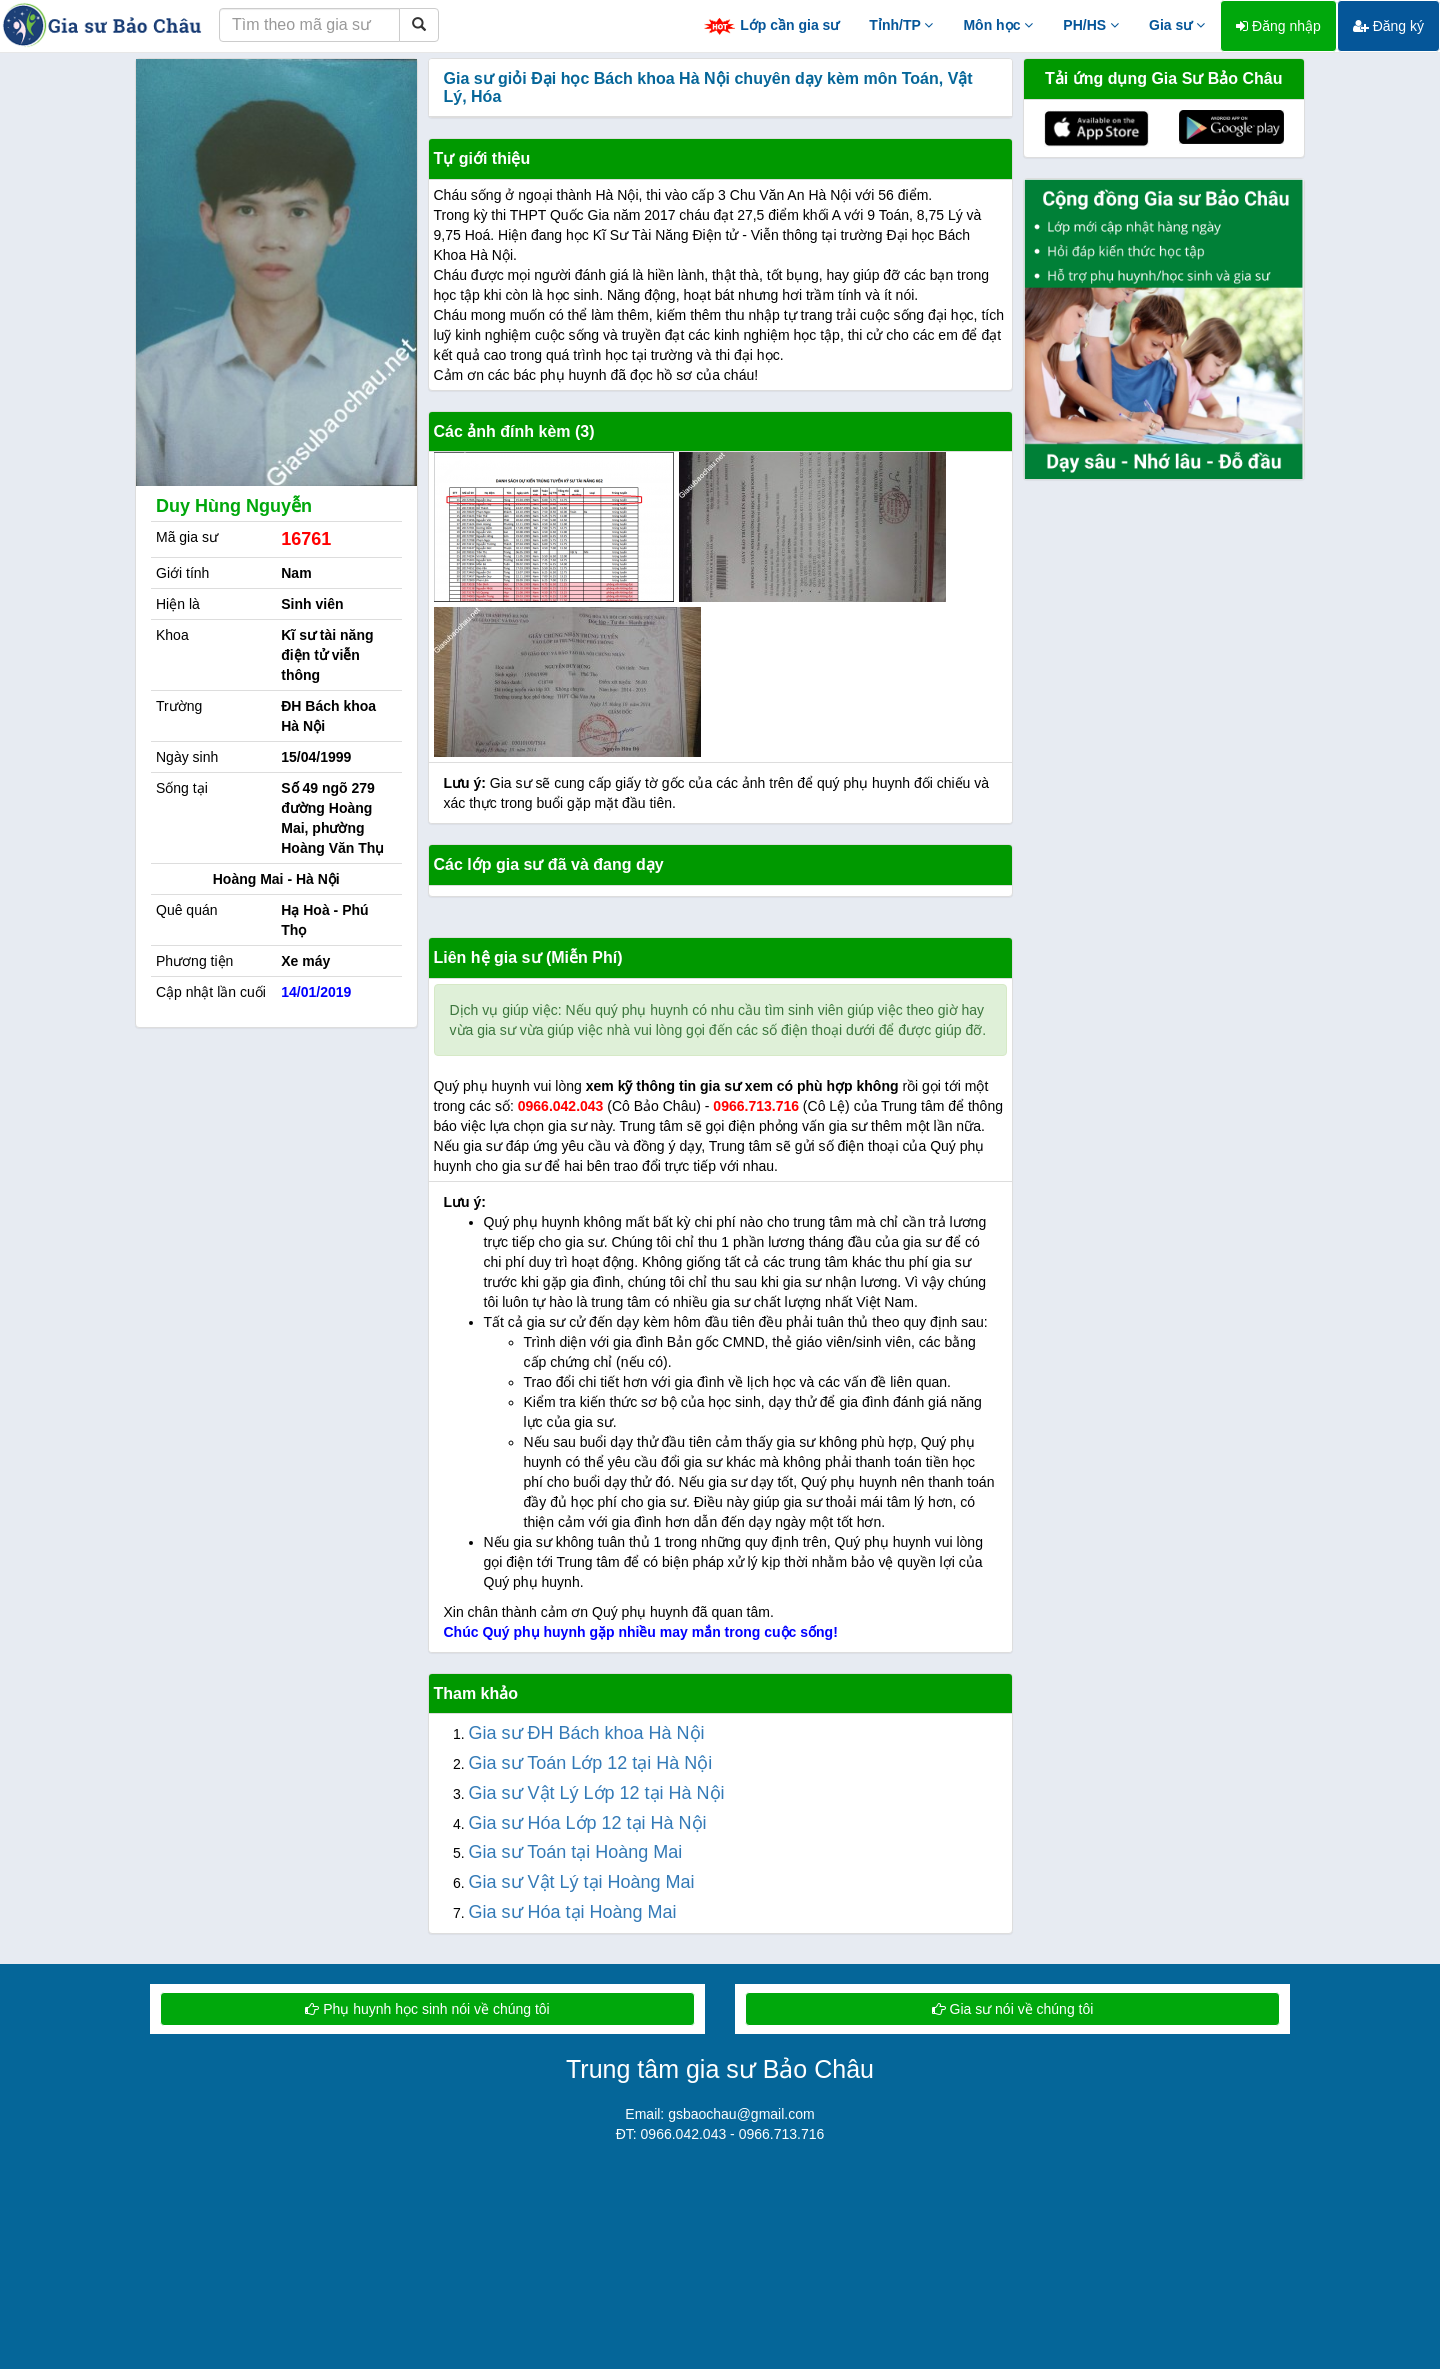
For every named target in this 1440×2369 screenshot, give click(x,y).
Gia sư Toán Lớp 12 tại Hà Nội (591, 1763)
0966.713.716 (756, 1106)
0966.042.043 (561, 1106)
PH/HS (1091, 25)
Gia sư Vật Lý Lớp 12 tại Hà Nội (597, 1793)
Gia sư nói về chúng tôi (1013, 2009)
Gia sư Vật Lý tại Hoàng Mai (582, 1882)
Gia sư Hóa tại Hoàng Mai (573, 1912)
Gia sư (1177, 25)
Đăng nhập (1278, 26)
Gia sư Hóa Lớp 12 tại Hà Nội (588, 1823)
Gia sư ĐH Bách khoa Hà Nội (587, 1733)
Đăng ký (1388, 26)
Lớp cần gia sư (771, 26)
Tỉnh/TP (901, 25)
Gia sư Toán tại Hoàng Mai (576, 1852)
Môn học (998, 25)
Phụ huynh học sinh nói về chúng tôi (427, 2009)
